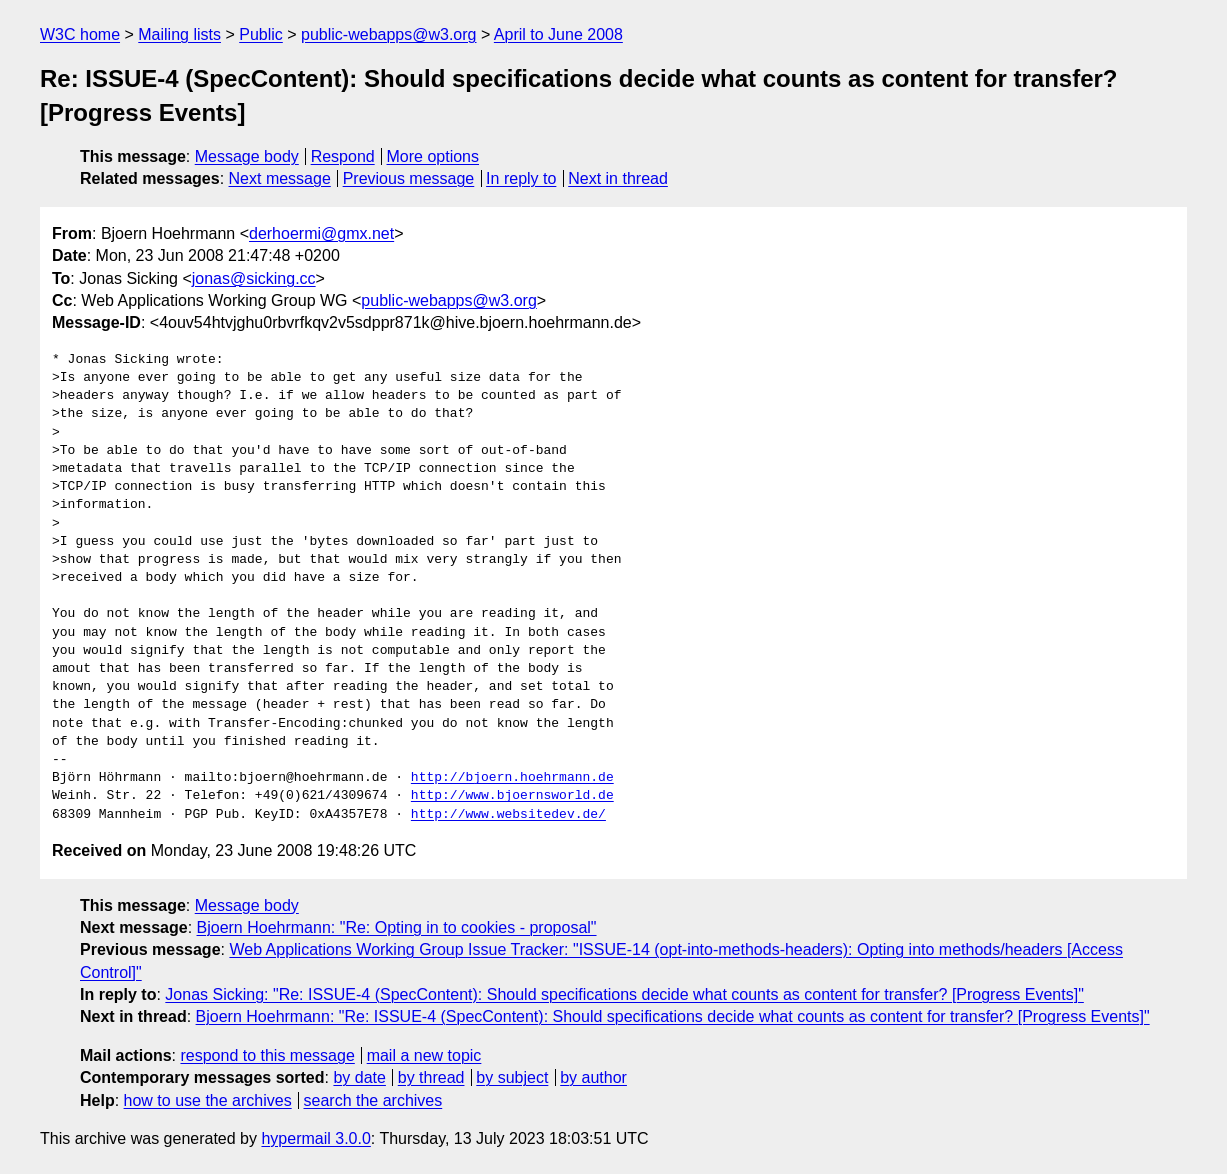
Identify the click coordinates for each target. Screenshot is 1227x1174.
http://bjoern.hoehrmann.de (512, 778)
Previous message (409, 178)
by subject (512, 1077)
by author (593, 1077)
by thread (431, 1077)
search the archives (373, 1100)
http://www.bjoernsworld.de (512, 796)
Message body (247, 156)
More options (433, 156)
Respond (343, 156)
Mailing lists (179, 34)
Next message (280, 178)
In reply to (521, 178)
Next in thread (618, 178)
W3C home (80, 34)
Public (261, 34)
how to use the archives (208, 1100)
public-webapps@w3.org (388, 34)
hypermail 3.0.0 (315, 1138)
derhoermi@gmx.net (321, 233)
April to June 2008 (558, 34)
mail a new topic (424, 1055)
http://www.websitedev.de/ (508, 815)
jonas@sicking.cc (254, 278)
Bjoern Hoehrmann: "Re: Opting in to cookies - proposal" (397, 927)
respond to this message (267, 1055)
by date (359, 1077)
